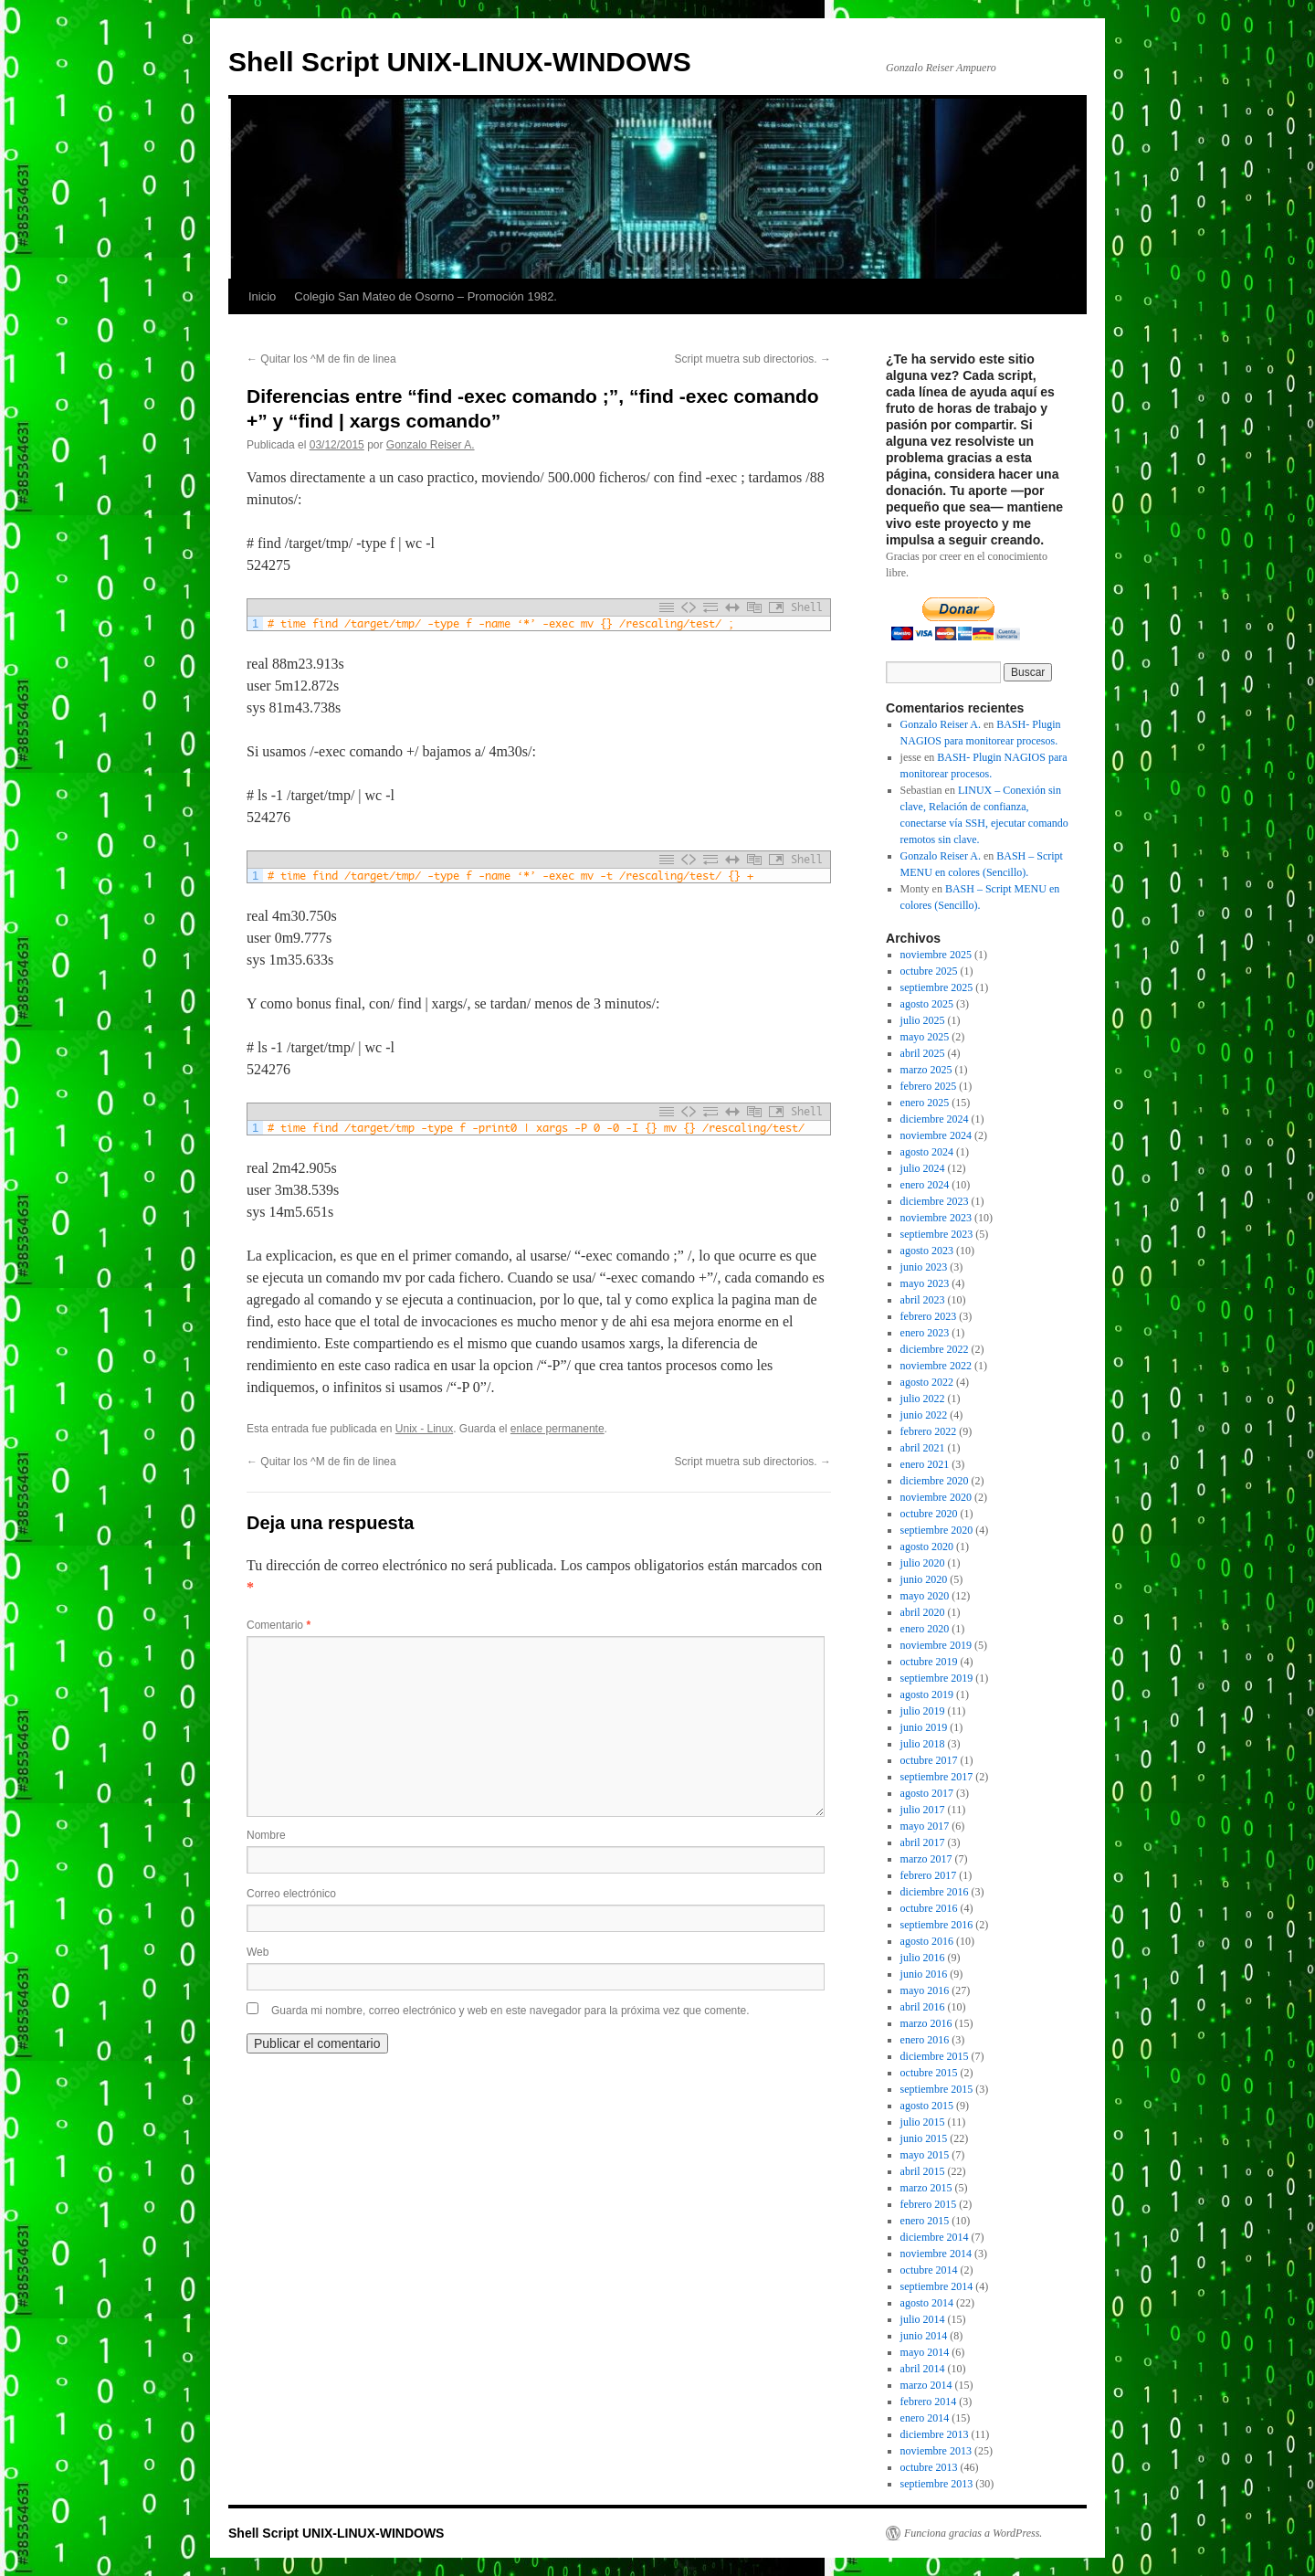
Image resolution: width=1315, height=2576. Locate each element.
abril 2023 (922, 1299)
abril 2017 (922, 1842)
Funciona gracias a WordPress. (973, 2533)
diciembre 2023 (934, 1201)
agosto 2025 (926, 1004)
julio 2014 (922, 2319)
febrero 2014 (928, 2401)
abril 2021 (922, 1447)
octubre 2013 (929, 2467)
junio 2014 (924, 2335)
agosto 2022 (926, 1382)
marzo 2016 (926, 2023)
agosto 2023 (926, 1250)
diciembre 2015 (934, 2056)
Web (257, 1952)
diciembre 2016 (934, 1891)
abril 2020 (922, 1612)
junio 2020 (924, 1579)
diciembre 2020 (934, 1480)
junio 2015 (924, 2138)
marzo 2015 (926, 2187)
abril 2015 (922, 2171)
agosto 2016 (926, 1941)
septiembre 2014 (936, 2286)
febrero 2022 (928, 1431)
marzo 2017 (926, 1859)
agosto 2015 (926, 2105)
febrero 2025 (928, 1086)
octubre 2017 (929, 1760)
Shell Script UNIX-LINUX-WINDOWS (459, 62)
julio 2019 (922, 1711)
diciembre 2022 (934, 1349)
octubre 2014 (929, 2270)
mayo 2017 (925, 1826)
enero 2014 (925, 2418)
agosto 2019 (926, 1694)
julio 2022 (922, 1398)
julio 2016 (922, 1957)
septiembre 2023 (936, 1234)
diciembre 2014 (934, 2237)
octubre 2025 (929, 971)
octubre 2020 (929, 1513)
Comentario (278, 1625)
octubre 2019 (929, 1661)
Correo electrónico (291, 1893)
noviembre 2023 (936, 1217)
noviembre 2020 (936, 1497)
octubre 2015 (929, 2072)
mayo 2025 (925, 1036)
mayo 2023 (925, 1283)
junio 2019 (924, 1727)
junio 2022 (924, 1415)
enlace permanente (557, 1428)
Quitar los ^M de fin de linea (321, 359)
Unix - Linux (424, 1428)
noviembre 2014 (936, 2253)
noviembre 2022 (936, 1365)
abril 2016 (922, 2007)
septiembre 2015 (936, 2089)
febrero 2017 (928, 1875)
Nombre (266, 1835)
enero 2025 (925, 1102)
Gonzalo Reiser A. (430, 444)
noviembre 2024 (936, 1135)
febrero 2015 (928, 2204)
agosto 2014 (926, 2302)
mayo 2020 (925, 1595)
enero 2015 (925, 2220)
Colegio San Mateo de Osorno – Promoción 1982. (425, 296)
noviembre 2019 (936, 1645)
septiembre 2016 (936, 1924)
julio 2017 (922, 1809)
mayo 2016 (925, 1990)
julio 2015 (922, 2122)
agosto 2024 (926, 1151)
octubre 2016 (929, 1908)
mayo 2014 (925, 2352)
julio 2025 (922, 1020)
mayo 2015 (925, 2154)
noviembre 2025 (936, 954)
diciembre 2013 (934, 2434)
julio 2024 (922, 1168)
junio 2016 (924, 1974)
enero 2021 (925, 1464)
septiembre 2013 (936, 2483)
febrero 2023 (928, 1316)
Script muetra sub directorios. (753, 359)
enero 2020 (925, 1628)
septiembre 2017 (936, 1776)
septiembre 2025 (936, 987)
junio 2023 (924, 1267)
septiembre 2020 (936, 1530)
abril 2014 (922, 2368)
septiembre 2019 (936, 1678)
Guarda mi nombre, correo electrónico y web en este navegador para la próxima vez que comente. (510, 2010)
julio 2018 (922, 1743)
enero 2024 (925, 1184)
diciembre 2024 (934, 1119)
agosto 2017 (926, 1793)
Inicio (262, 296)
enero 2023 (925, 1332)
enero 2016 (925, 2039)
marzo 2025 (926, 1069)
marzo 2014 (926, 2385)
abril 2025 (922, 1053)
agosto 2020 (926, 1546)
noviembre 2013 (936, 2450)
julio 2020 (922, 1563)
